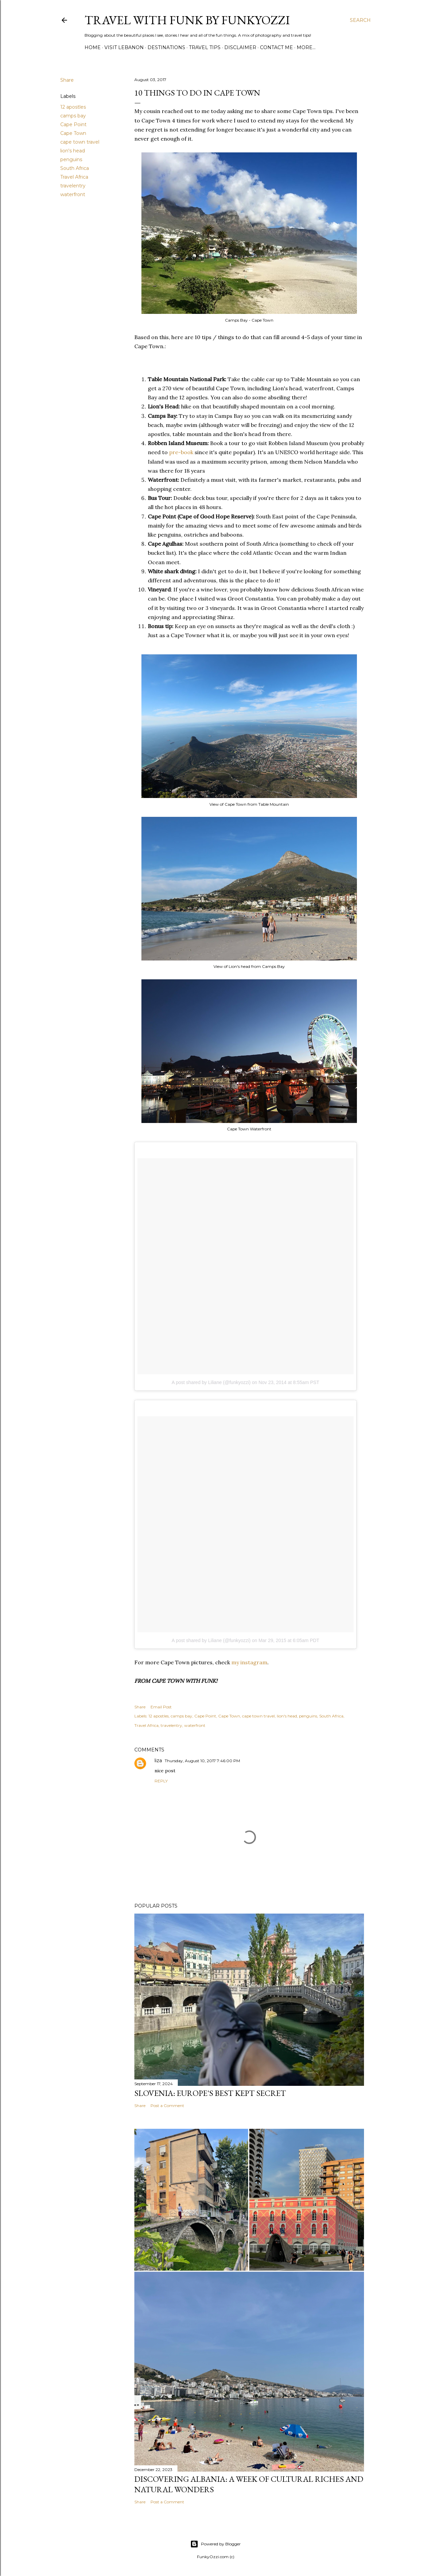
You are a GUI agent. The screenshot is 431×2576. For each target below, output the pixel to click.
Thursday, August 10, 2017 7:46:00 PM (202, 1760)
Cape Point (73, 124)
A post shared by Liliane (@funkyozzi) (211, 1382)
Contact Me (276, 47)
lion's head (72, 151)
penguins (71, 159)
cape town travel (79, 142)
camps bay (73, 116)
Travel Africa (74, 177)
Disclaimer (240, 47)
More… (306, 47)
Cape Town (73, 133)
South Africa (74, 168)
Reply (161, 1780)
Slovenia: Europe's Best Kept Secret (210, 2093)
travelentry (73, 186)
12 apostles (73, 107)
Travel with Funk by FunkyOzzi (187, 20)
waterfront (72, 194)
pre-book (181, 452)
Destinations (166, 47)
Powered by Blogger (215, 2544)
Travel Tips (205, 47)
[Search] (360, 20)
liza (158, 1760)
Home (93, 47)
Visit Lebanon (124, 47)
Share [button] (67, 80)
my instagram (249, 1662)
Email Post (161, 1706)
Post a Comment (167, 2105)
